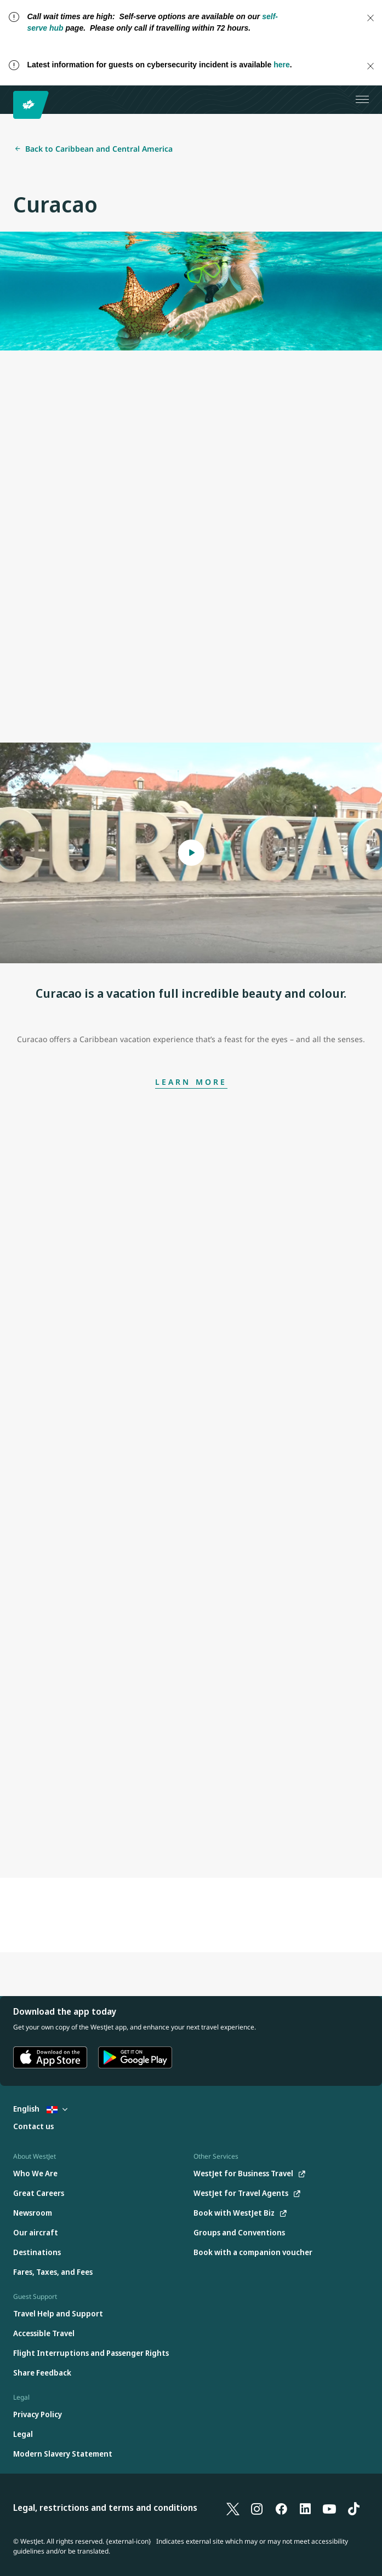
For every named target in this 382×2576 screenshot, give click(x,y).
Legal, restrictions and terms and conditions (105, 2508)
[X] (233, 2508)
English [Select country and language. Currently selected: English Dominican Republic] (40, 2108)
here (281, 64)
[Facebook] (281, 2508)
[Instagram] (257, 2508)
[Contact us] (33, 2127)
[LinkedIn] (305, 2508)
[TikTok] (353, 2508)
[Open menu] (362, 99)
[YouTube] (329, 2508)
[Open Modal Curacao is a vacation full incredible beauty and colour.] (191, 853)
